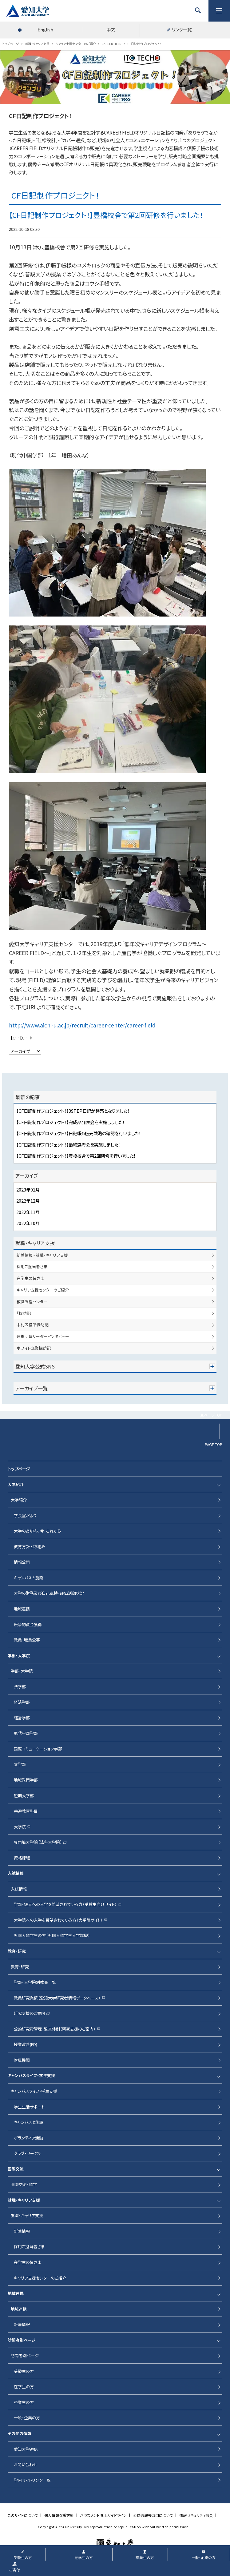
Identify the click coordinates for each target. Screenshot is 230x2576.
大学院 (20, 1827)
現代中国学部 (26, 1733)
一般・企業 (204, 2557)
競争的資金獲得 (28, 1624)
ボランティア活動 (28, 2138)
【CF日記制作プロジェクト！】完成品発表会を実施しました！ (70, 1122)
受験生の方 (24, 2371)
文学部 (20, 1764)
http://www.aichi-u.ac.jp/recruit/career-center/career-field (82, 1025)
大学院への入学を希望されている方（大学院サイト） (58, 1920)
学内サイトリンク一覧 (32, 2480)
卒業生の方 (24, 2402)
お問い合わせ (25, 2464)
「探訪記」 (25, 1313)
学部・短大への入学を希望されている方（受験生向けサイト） (65, 1904)
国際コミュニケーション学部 (38, 1749)
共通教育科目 (26, 1811)
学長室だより (25, 1515)
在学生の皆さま (30, 1278)
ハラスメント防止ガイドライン (103, 2515)
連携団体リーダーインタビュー (43, 1336)
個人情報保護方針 (59, 2515)
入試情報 (16, 1873)
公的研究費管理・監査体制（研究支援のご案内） (55, 2029)
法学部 (20, 1687)
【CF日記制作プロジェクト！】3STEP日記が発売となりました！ (72, 1110)
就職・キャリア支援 (35, 1243)
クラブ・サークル (27, 2153)
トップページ (19, 1469)
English (45, 29)
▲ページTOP (211, 1415)
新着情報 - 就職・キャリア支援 (42, 1255)
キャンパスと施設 (28, 1578)
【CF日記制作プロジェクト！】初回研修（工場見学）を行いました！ (15, 1038)
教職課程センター (32, 1301)
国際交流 (16, 2169)
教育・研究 (17, 1951)
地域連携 (22, 1609)
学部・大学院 (19, 1655)
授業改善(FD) (25, 2044)
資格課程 (22, 1858)
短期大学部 (24, 1795)
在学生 (83, 2557)
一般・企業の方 (27, 2418)
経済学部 (22, 1702)
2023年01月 (28, 1189)
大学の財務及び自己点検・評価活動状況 (49, 1593)
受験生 (23, 2557)
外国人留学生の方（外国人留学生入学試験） (52, 1935)
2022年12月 (28, 1200)
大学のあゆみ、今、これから (37, 1531)
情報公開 (22, 1562)
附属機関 (22, 2060)
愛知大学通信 (26, 2449)
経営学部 (22, 1718)
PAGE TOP (213, 1444)
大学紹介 (16, 1484)
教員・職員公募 (27, 1640)
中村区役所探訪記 (33, 1325)
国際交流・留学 (24, 2184)
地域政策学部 (26, 1780)
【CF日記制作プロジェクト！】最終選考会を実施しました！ (27, 1038)
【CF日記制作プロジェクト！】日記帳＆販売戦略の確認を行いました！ (78, 1133)
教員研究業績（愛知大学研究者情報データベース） (57, 1998)
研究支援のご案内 (29, 2013)
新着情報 (22, 2231)
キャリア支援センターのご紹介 (43, 1290)
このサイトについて (23, 2515)
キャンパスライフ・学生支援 (31, 2075)
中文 (110, 29)
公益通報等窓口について (153, 2515)
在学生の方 (24, 2386)
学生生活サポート (29, 2107)
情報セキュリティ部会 (196, 2515)
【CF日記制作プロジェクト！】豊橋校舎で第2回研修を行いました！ (76, 1155)
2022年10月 (28, 1223)
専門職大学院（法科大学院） (38, 1842)
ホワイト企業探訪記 (34, 1348)
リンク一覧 (182, 29)
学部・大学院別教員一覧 (35, 1982)
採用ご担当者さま (32, 1266)
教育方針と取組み (29, 1546)
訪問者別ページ (21, 2340)
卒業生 (145, 2557)
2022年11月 (28, 1212)
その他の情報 (19, 2433)
